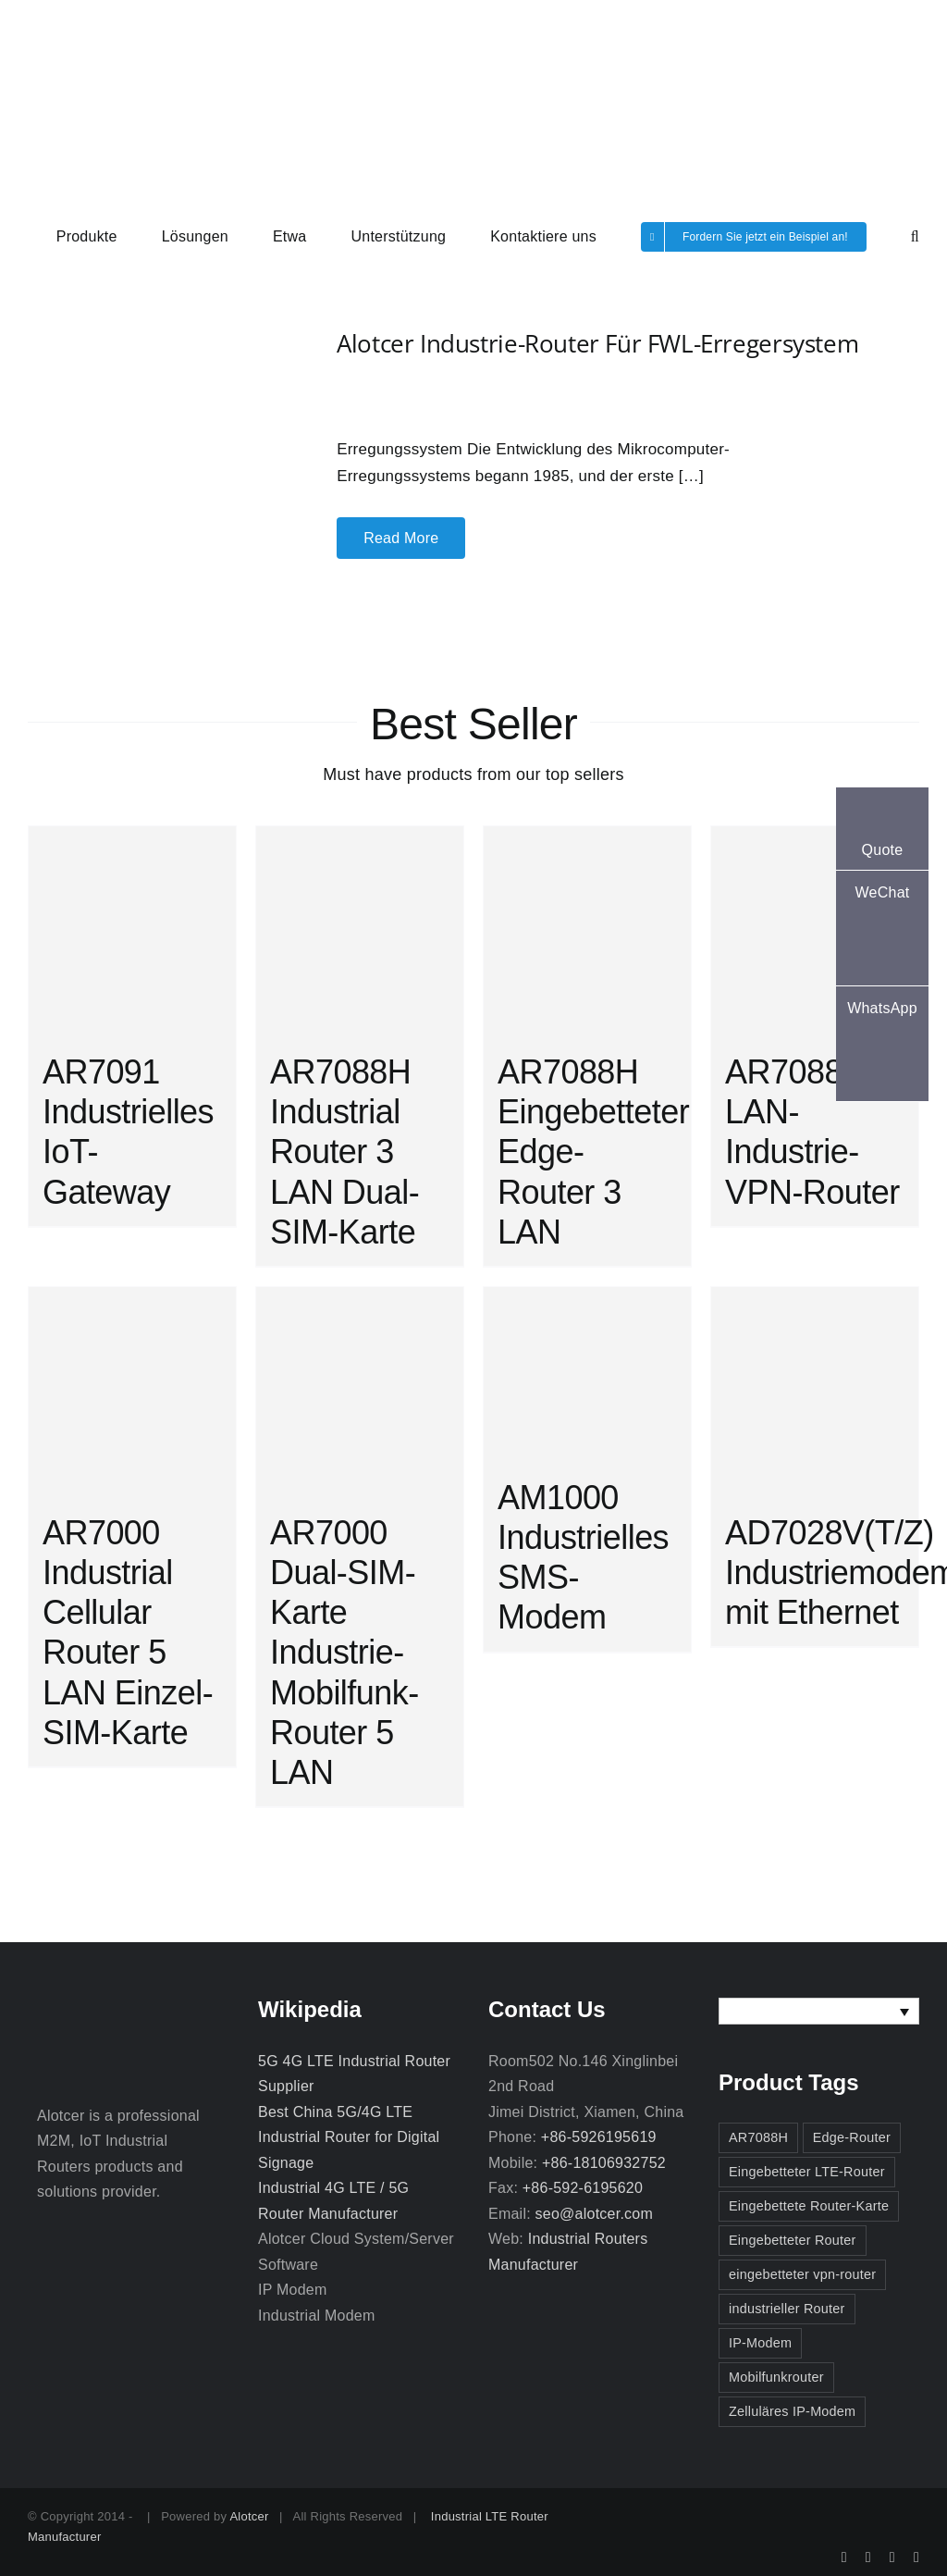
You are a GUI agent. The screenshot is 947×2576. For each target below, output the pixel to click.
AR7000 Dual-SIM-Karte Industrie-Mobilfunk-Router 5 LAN (344, 1652)
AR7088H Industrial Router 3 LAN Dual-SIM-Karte (344, 1152)
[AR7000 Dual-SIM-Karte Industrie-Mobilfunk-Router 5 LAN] (359, 1390)
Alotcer (248, 2516)
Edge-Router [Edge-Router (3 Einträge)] (852, 2137)
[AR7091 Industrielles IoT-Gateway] (132, 930)
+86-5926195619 (599, 2137)
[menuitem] (819, 2011)
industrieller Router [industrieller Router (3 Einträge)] (787, 2308)
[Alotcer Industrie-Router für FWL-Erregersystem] (146, 365)
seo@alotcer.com (594, 2214)
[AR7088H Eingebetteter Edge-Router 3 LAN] (587, 930)
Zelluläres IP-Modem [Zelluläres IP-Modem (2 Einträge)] (792, 2411)
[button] (915, 235)
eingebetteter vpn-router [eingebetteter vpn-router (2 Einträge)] (802, 2274)
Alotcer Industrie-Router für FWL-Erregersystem (597, 343)
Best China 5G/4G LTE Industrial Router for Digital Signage (348, 2137)
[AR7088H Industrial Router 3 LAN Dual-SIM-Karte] (359, 930)
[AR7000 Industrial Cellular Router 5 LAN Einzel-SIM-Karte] (132, 1390)
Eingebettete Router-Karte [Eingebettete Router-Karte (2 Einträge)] (809, 2205)
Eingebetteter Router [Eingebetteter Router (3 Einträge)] (792, 2240)
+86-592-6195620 (583, 2188)
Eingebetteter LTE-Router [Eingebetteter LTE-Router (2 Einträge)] (807, 2171)
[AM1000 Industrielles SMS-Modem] (587, 1373)
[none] (819, 2011)
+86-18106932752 (604, 2163)
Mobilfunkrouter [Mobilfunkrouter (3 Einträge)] (776, 2377)
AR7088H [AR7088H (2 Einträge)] (758, 2137)
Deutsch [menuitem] (773, 2011)
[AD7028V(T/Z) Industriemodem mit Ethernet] (814, 1390)
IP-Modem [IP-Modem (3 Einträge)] (760, 2342)
